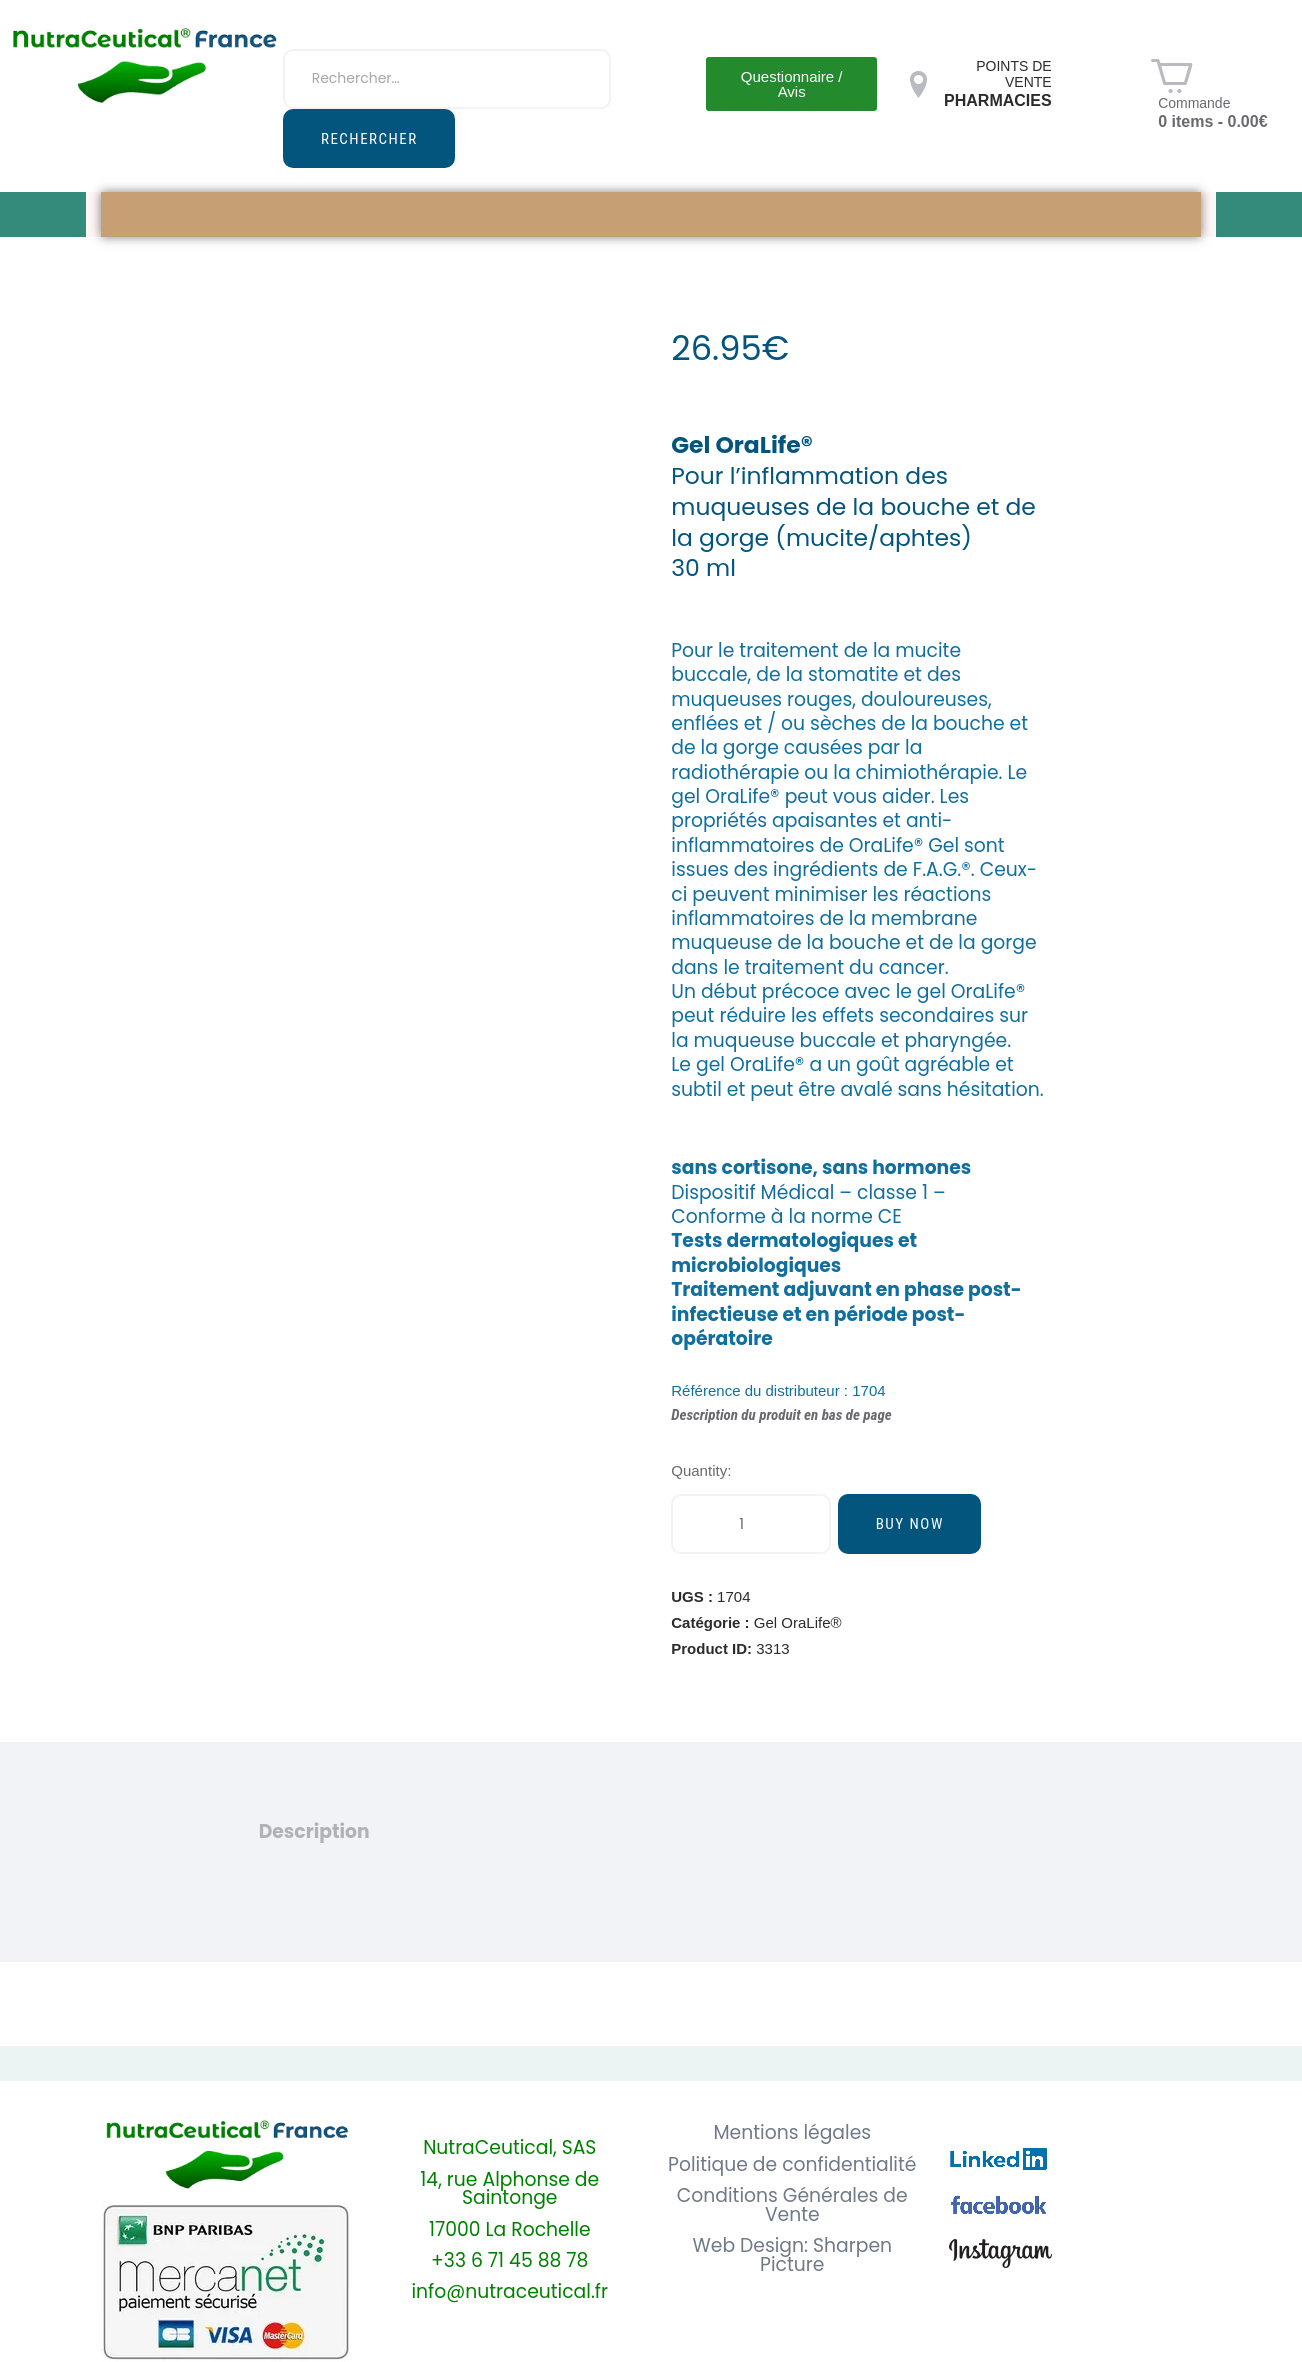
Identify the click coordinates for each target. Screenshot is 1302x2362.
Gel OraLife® (798, 1622)
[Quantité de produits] (750, 1524)
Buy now (910, 1524)
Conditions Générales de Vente (792, 2206)
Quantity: (701, 1470)
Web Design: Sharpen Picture (792, 2256)
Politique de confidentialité (792, 2165)
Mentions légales (792, 2133)
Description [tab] (314, 1832)
